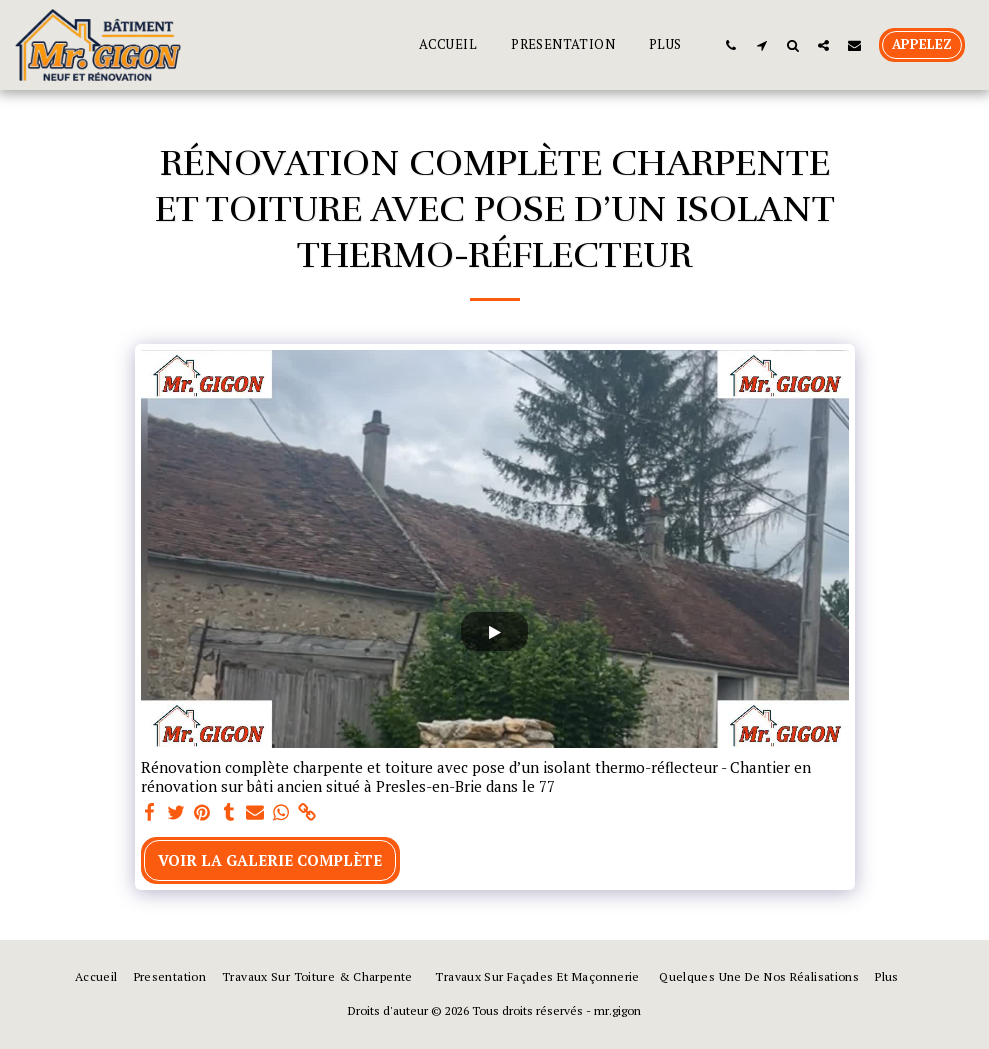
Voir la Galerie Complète (270, 860)
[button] (730, 45)
